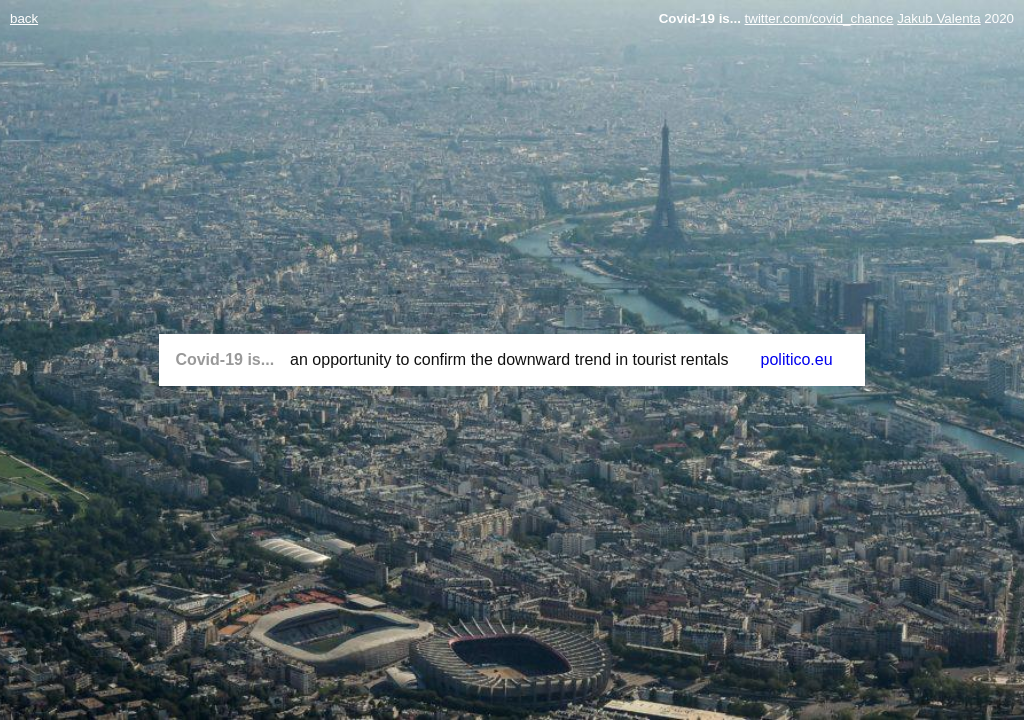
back (24, 18)
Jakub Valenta (938, 18)
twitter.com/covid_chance (819, 18)
